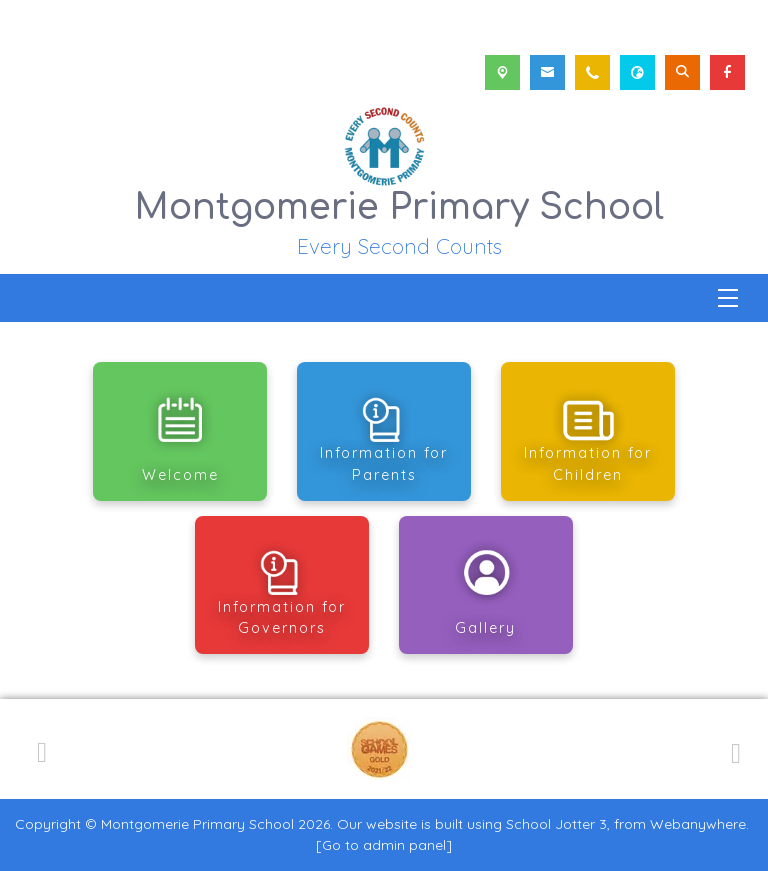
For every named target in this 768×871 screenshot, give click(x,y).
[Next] (733, 750)
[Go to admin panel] (384, 845)
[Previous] (42, 749)
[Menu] (728, 298)
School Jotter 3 (556, 824)
